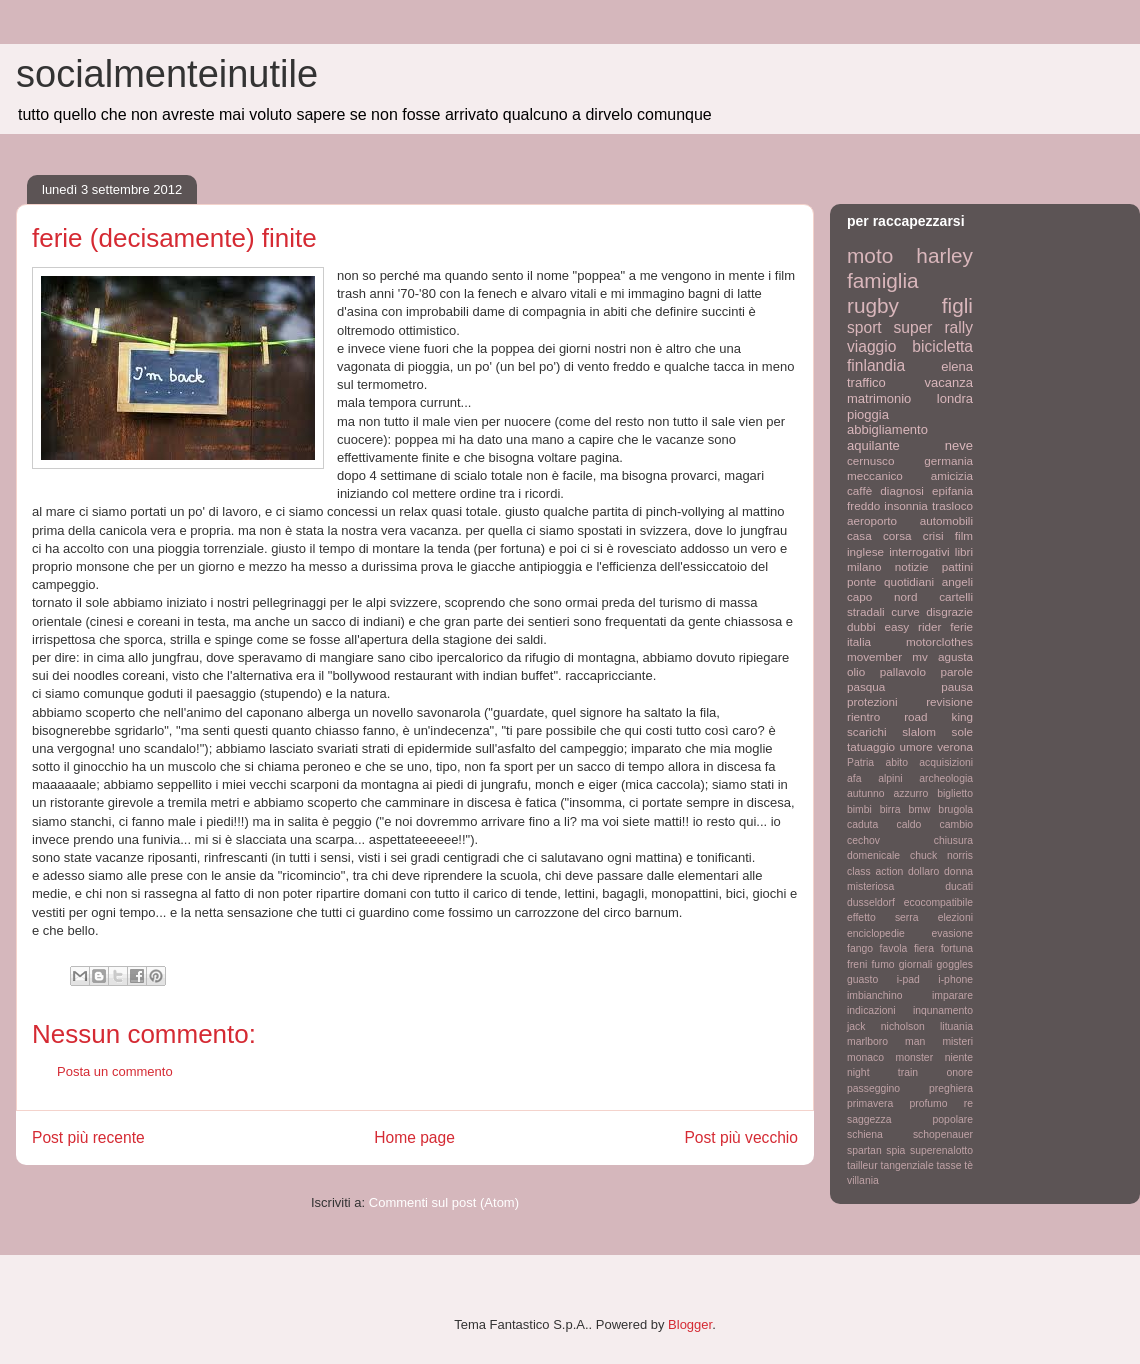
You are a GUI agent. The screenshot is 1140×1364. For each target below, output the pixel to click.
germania (948, 460)
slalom (919, 731)
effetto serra (883, 917)
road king (938, 716)
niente (959, 1057)
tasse (949, 1165)
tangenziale (907, 1165)
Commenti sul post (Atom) (444, 1202)
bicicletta (942, 346)
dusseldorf (871, 902)
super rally (933, 327)
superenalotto (941, 1150)
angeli (957, 581)
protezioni (872, 701)
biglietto (955, 793)
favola (894, 948)
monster (915, 1057)
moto (870, 255)
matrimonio (879, 398)
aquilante (873, 445)
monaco (865, 1057)
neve (959, 445)
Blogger (690, 1324)
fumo (882, 964)
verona (955, 746)
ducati (959, 886)
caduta (862, 824)
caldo (908, 824)
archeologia (946, 778)
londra (955, 398)
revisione (949, 701)
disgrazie (949, 611)
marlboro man (886, 1041)
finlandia (876, 365)
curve (905, 611)
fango (860, 948)
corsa (897, 535)
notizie (912, 566)
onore (959, 1072)
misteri (957, 1041)
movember (874, 656)
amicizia (952, 475)
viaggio (871, 346)
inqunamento (943, 1010)
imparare (952, 995)
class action (875, 871)
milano (864, 566)
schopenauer (943, 1134)
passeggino (873, 1088)
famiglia (883, 280)
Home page (414, 1137)
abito (896, 762)
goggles (955, 964)
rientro (863, 716)
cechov (863, 840)
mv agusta (942, 656)
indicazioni (871, 1010)
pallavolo (903, 671)
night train (882, 1072)
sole (962, 731)
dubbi (861, 626)
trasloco (952, 505)
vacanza (949, 382)
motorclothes (939, 641)
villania (863, 1180)
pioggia (868, 414)
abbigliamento (887, 429)
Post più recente (88, 1137)
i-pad (908, 979)
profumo (928, 1103)
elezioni (955, 917)
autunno (866, 793)
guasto (862, 979)
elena (957, 366)
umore (916, 746)
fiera (924, 948)
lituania (956, 1026)
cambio (957, 824)
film (964, 535)
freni (857, 964)
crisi (933, 535)
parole (957, 671)
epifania (952, 490)
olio (856, 671)
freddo (863, 505)
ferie (961, 626)
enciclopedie (876, 933)
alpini (890, 778)
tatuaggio (871, 746)
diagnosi (902, 490)
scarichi (867, 731)
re (968, 1103)
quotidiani (909, 581)
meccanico (875, 475)
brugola (955, 809)
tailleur (862, 1165)
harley (944, 255)
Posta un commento (115, 1071)
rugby (873, 305)
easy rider (912, 626)
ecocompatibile (938, 902)
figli (957, 305)
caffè (859, 490)
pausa (957, 686)
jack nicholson (886, 1026)
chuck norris (941, 855)
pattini (957, 566)
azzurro (911, 793)
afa (854, 778)
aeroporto (872, 520)
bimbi (859, 809)
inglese (865, 551)
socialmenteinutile (167, 74)
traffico (866, 382)
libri (964, 551)
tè (968, 1165)
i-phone (955, 979)
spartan (864, 1150)
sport (864, 327)
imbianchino (874, 995)
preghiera (951, 1088)
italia (859, 641)
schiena (865, 1134)
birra (890, 809)
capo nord (882, 596)
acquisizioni (946, 762)
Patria (860, 762)
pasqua (866, 686)
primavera (870, 1103)
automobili (946, 520)
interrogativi (919, 551)
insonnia (906, 505)
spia (895, 1150)
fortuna (957, 948)
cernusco (870, 460)
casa (859, 535)
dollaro (923, 871)
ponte (861, 581)
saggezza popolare (910, 1119)
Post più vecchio (741, 1137)
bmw (919, 809)
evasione (952, 933)
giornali (916, 964)
